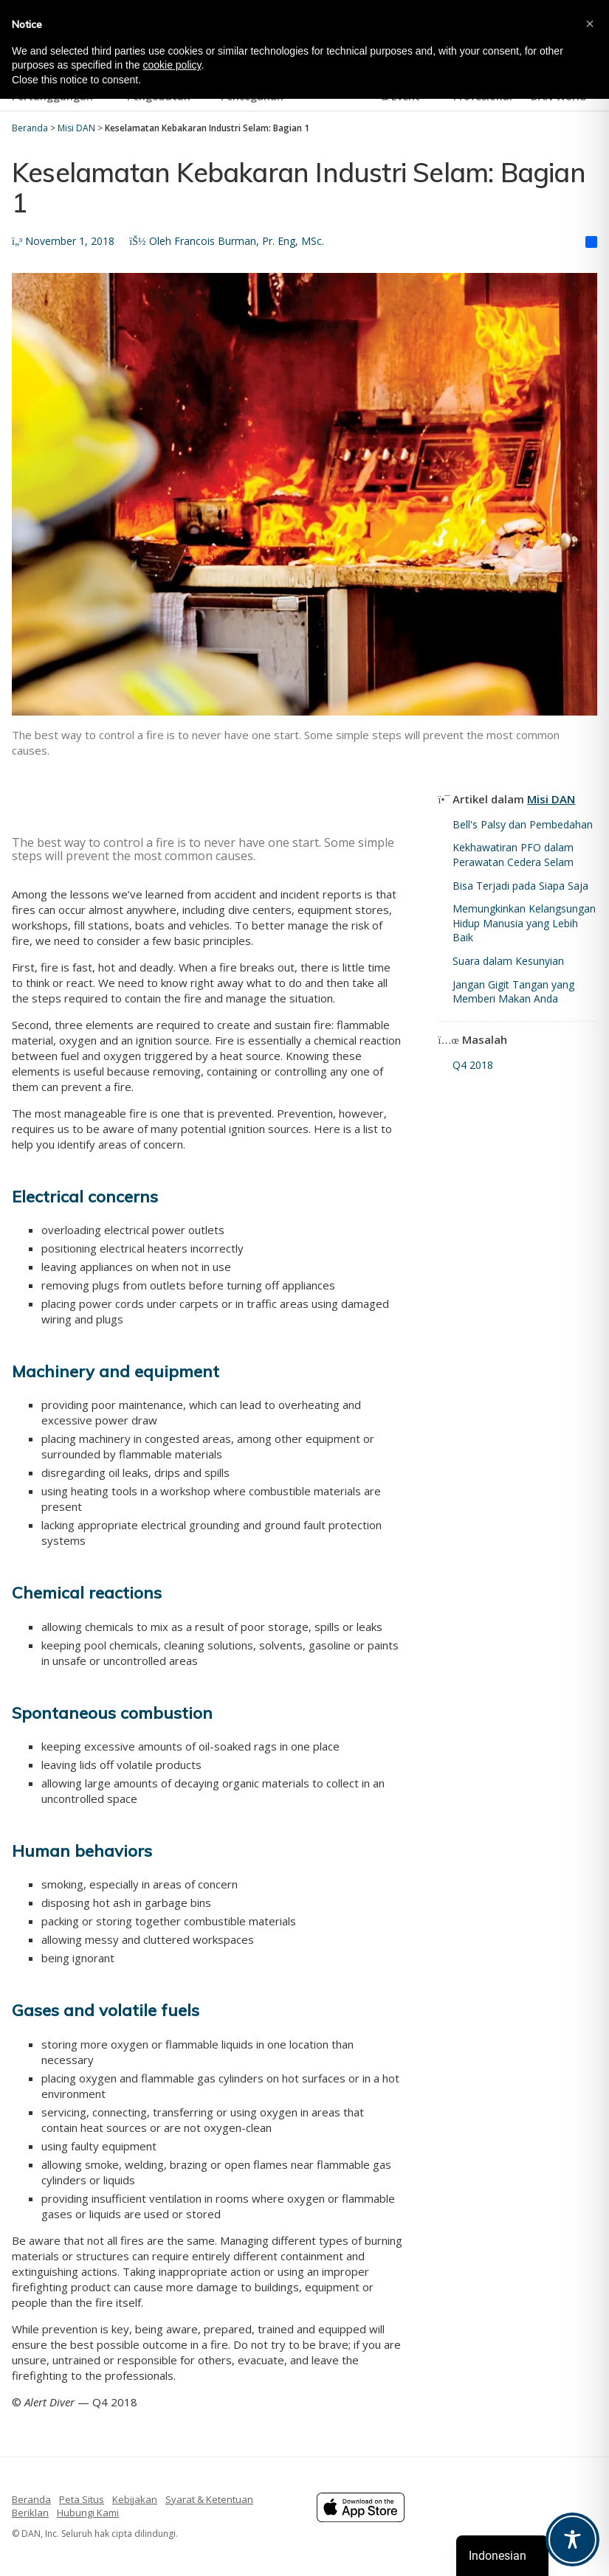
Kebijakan (134, 2499)
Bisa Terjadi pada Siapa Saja (520, 886)
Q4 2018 (473, 1065)
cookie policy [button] (171, 65)
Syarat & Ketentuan (209, 2499)
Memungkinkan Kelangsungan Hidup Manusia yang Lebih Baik (524, 922)
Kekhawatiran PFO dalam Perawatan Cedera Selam (513, 854)
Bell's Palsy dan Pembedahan (523, 824)
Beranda (31, 2499)
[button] (590, 23)
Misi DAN (551, 799)
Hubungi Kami (88, 2512)
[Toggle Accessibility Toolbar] (572, 2539)
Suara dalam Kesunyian (508, 961)
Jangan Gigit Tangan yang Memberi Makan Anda (513, 991)
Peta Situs (81, 2499)
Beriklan (30, 2512)
